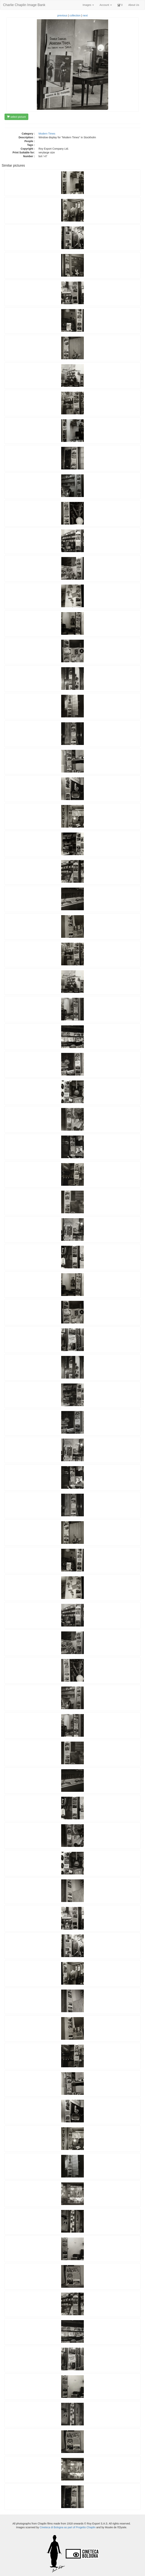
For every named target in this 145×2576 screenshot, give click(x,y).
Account (105, 4)
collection (74, 15)
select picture (16, 116)
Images (88, 4)
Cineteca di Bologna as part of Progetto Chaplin (68, 2527)
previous (62, 15)
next (85, 15)
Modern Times (47, 133)
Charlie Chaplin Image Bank (24, 5)
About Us (133, 4)
